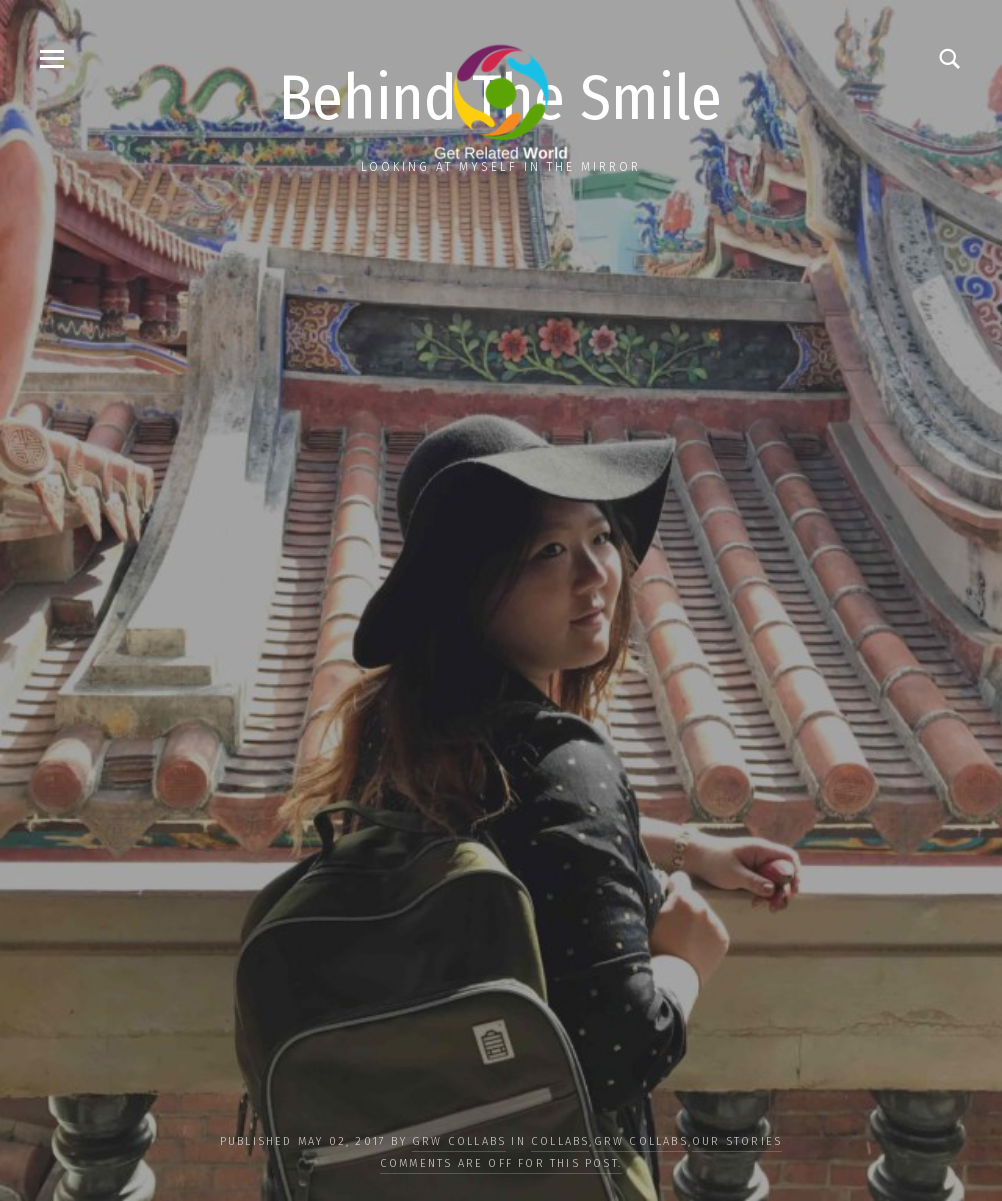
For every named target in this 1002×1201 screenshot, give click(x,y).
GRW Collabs (459, 1141)
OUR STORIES (737, 1141)
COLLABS (560, 1141)
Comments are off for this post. (501, 1163)
